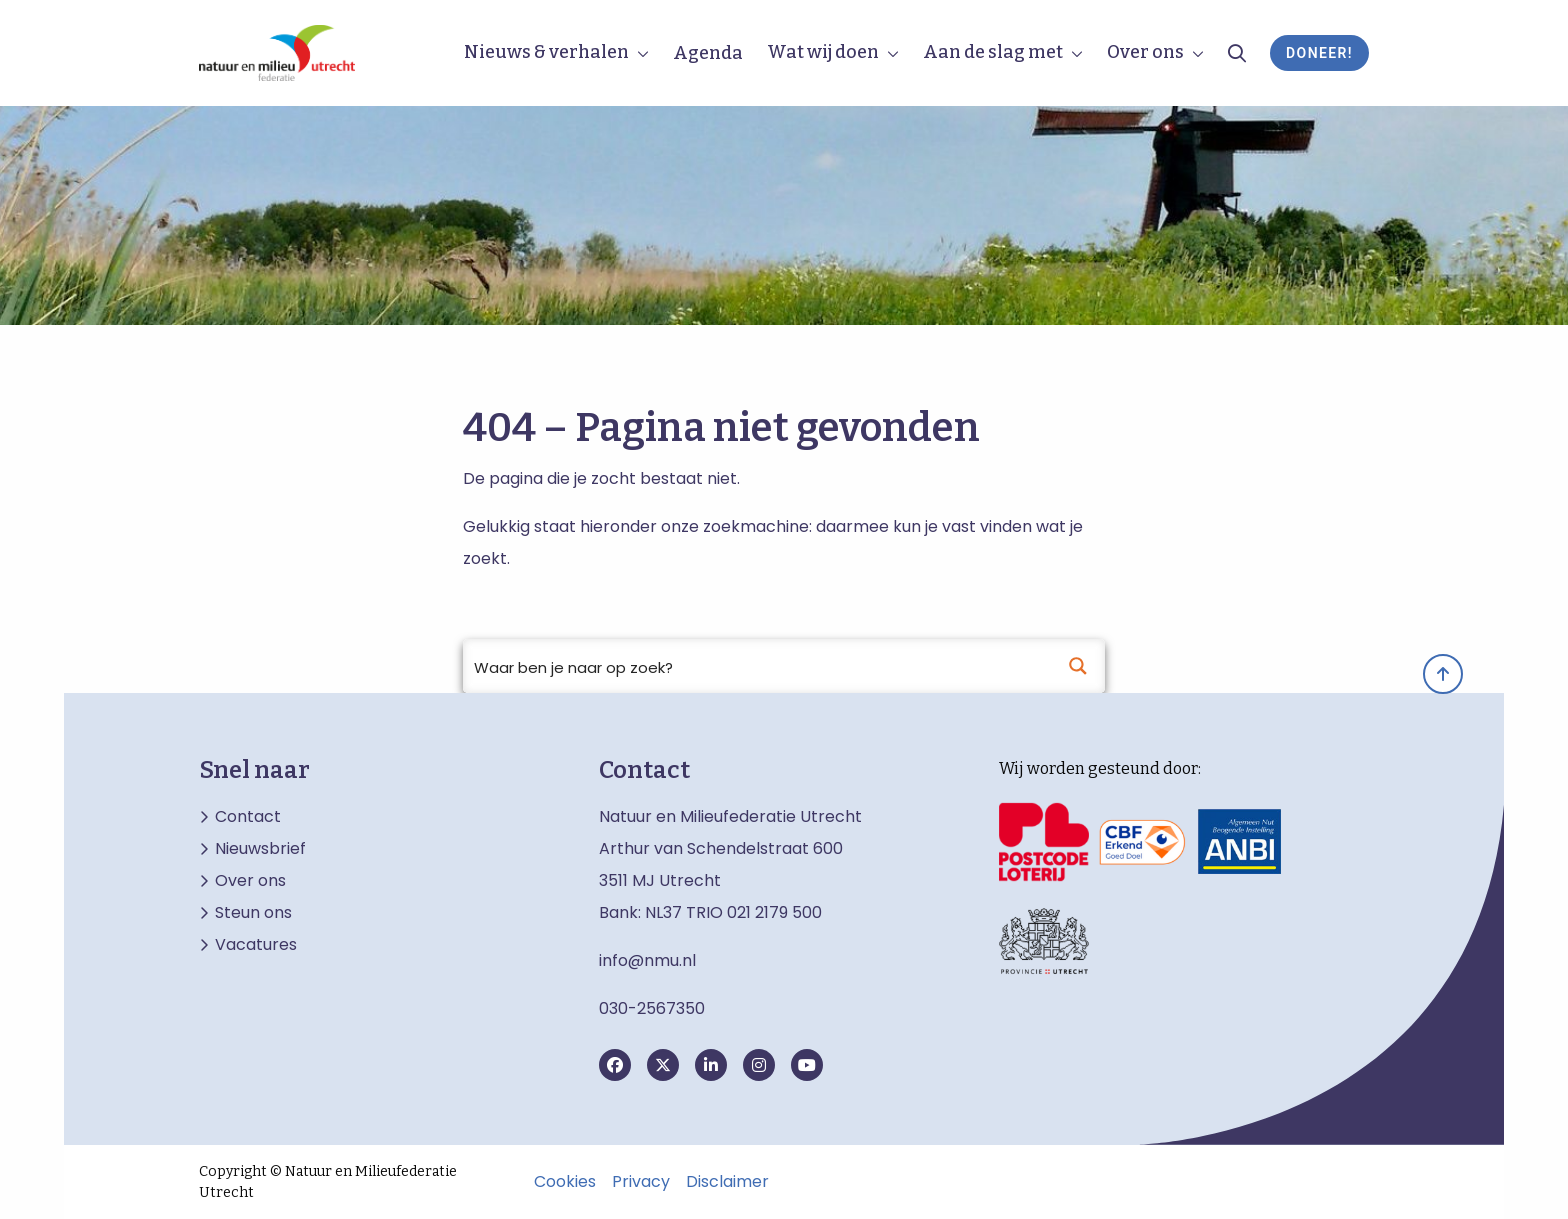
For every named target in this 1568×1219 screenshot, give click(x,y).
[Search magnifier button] (1078, 666)
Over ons (1145, 52)
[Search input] (758, 666)
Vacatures (256, 945)
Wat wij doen (823, 52)
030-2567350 (652, 1008)
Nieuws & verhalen (546, 52)
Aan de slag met (993, 52)
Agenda (708, 53)
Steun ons (253, 913)
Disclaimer (727, 1182)
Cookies (565, 1182)
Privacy (641, 1182)
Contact (248, 817)
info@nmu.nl (647, 960)
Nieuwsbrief (260, 849)
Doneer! (1319, 53)
